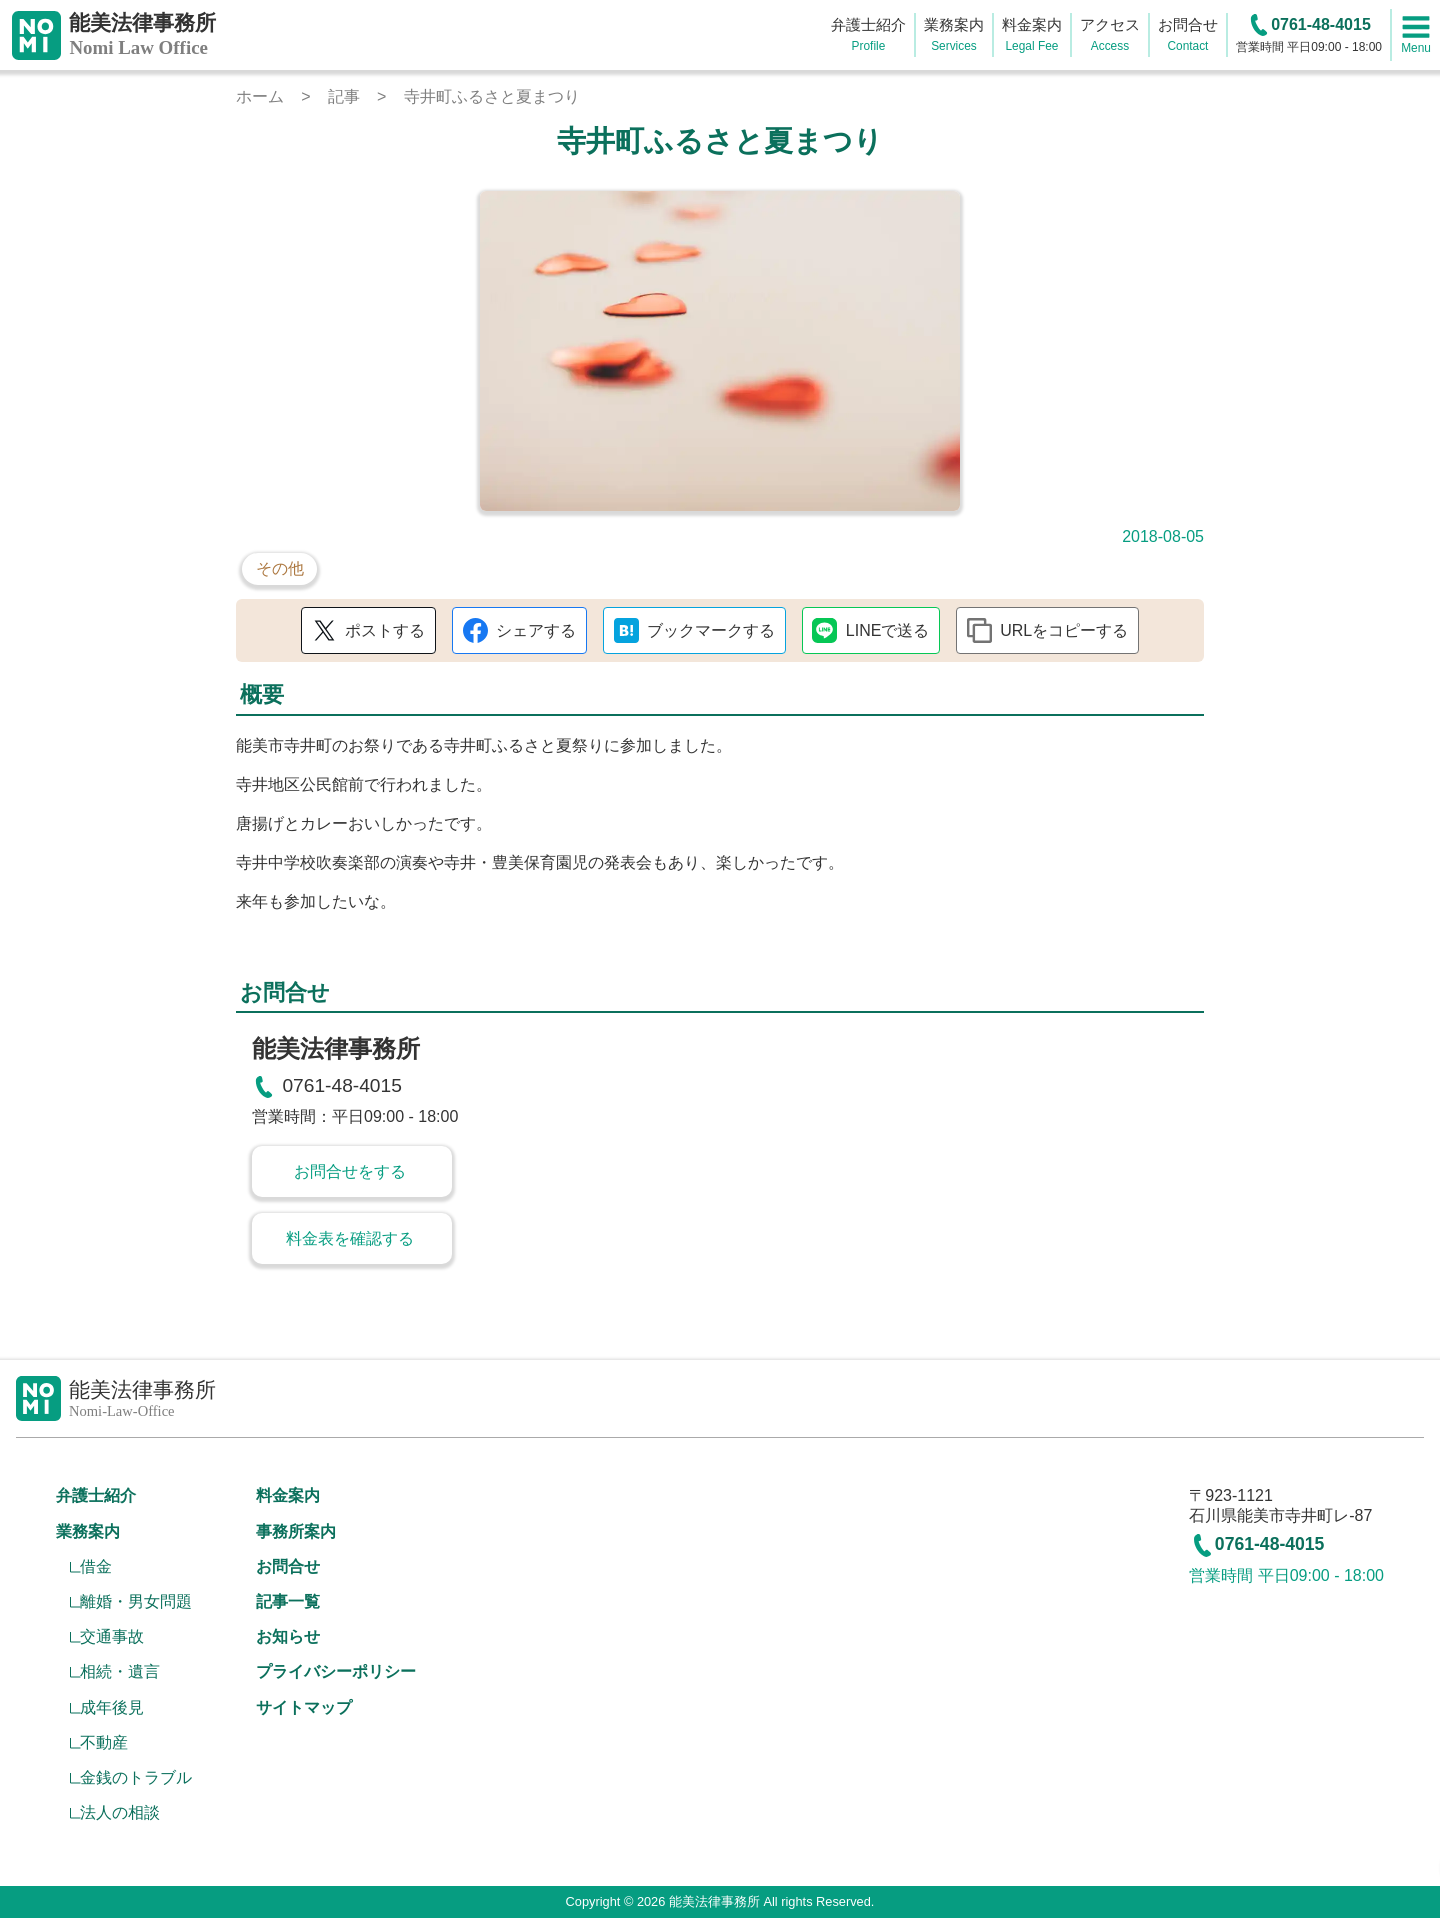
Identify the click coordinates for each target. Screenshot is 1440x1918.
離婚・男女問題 (136, 1601)
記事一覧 (288, 1601)
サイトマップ (304, 1707)
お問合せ (288, 1566)
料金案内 (288, 1495)
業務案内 (88, 1531)
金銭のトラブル (136, 1777)
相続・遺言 (120, 1671)
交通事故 (112, 1636)
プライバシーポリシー (336, 1671)
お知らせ (288, 1636)
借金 (96, 1566)
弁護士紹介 (96, 1495)
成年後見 (112, 1707)
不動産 (104, 1742)
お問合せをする (350, 1171)
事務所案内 (296, 1531)
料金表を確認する (350, 1238)
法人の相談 (120, 1812)
